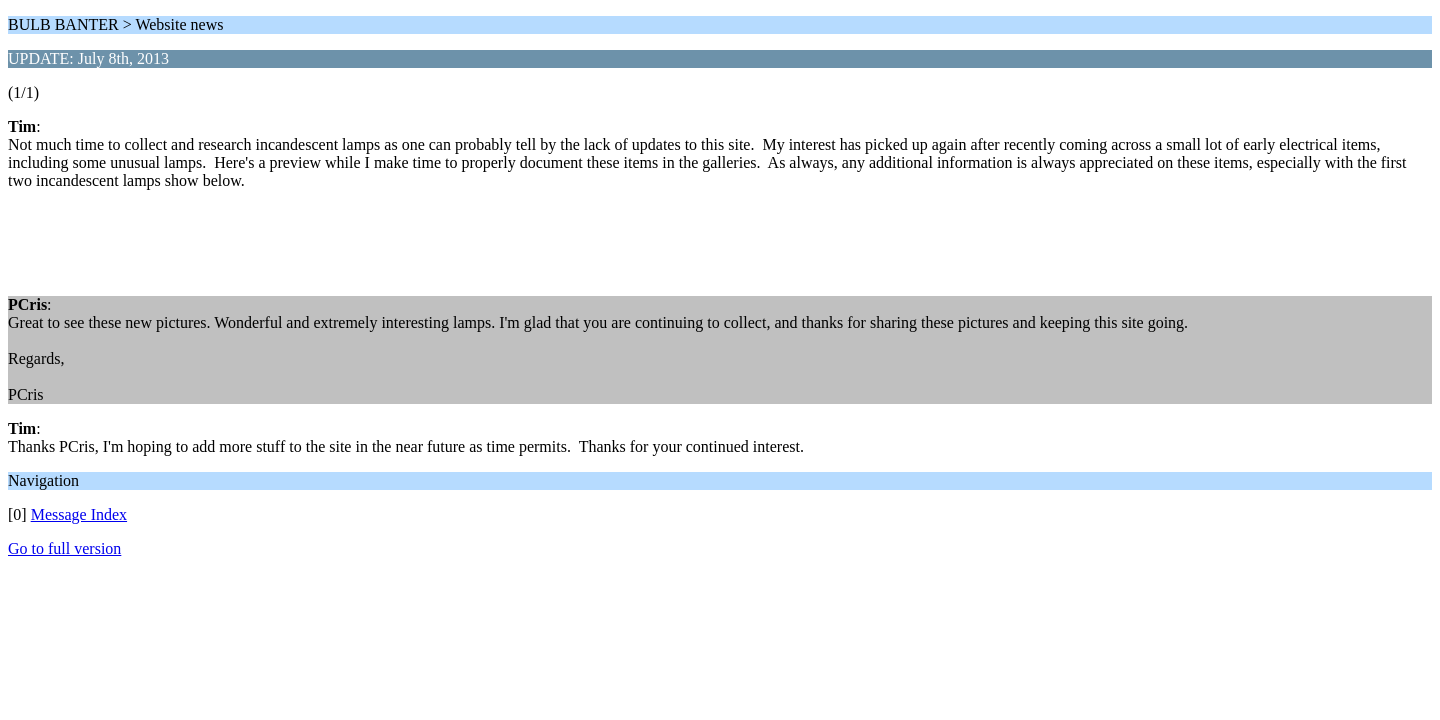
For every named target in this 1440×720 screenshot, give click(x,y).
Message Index (79, 514)
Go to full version (64, 548)
